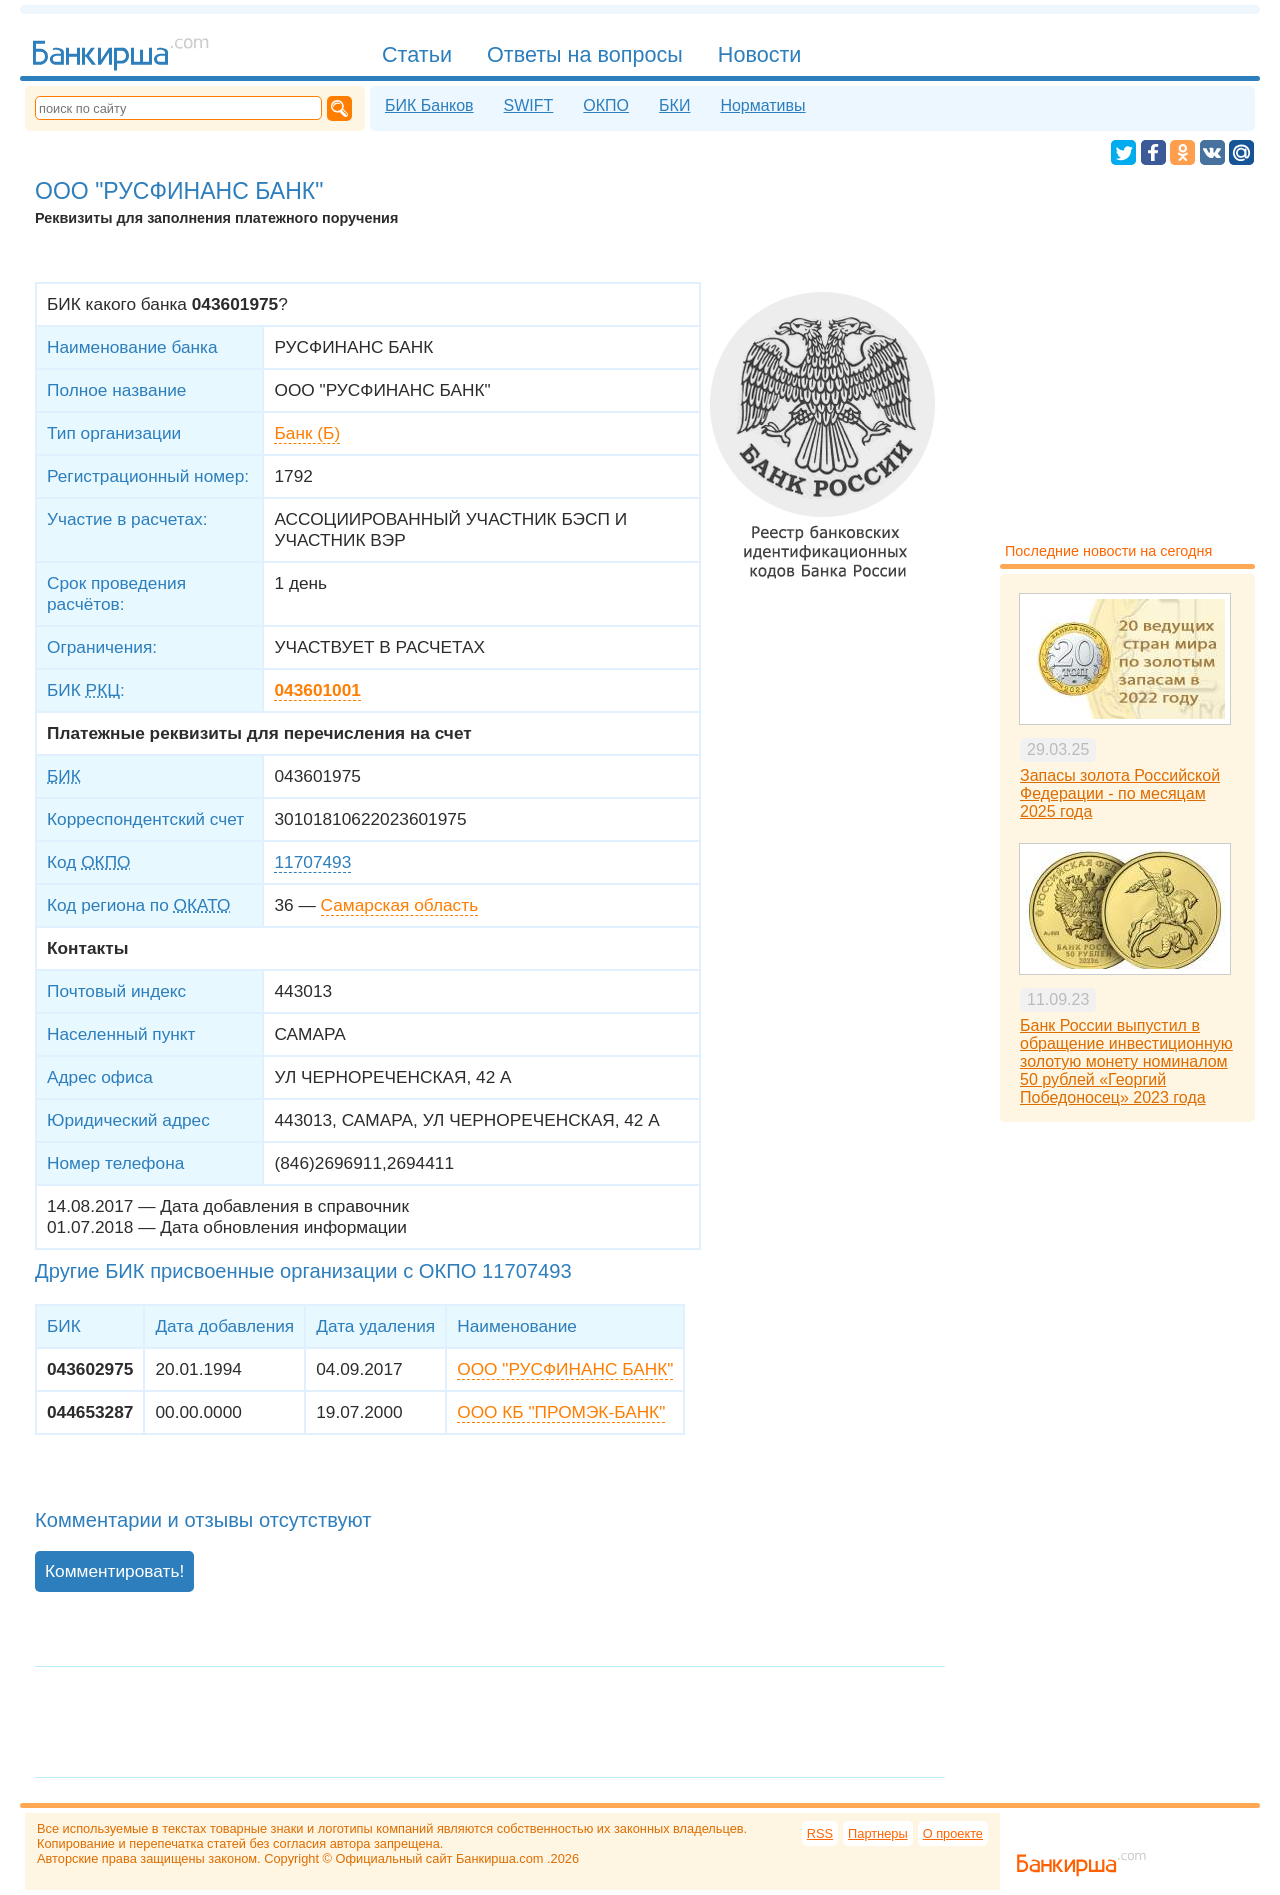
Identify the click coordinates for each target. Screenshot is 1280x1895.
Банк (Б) (307, 433)
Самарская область (400, 905)
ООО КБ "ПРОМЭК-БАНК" (561, 1412)
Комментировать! (114, 1571)
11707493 (312, 862)
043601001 (317, 690)
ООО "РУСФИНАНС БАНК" (565, 1369)
